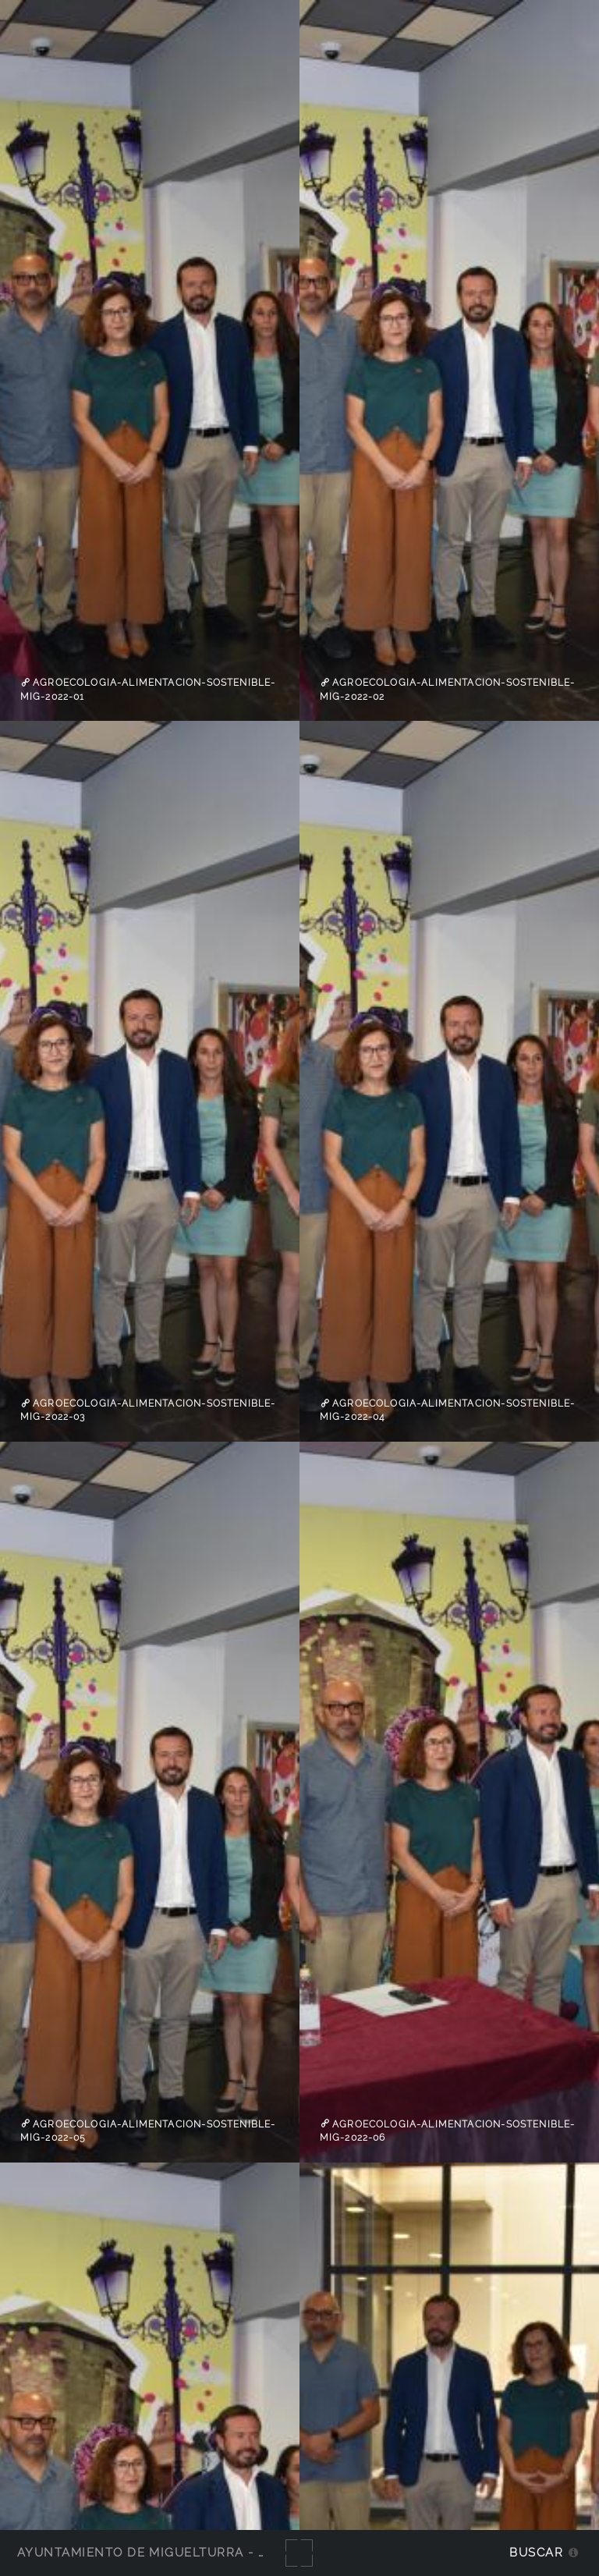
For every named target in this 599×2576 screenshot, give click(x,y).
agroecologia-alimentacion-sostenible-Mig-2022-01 (148, 689)
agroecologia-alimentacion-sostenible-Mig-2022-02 (448, 689)
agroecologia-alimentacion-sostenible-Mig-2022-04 (448, 1410)
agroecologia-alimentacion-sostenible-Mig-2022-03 (148, 1410)
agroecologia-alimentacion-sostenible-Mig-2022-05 (148, 2130)
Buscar (536, 2552)
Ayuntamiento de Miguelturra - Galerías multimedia (213, 2552)
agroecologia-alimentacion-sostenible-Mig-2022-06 (448, 2130)
